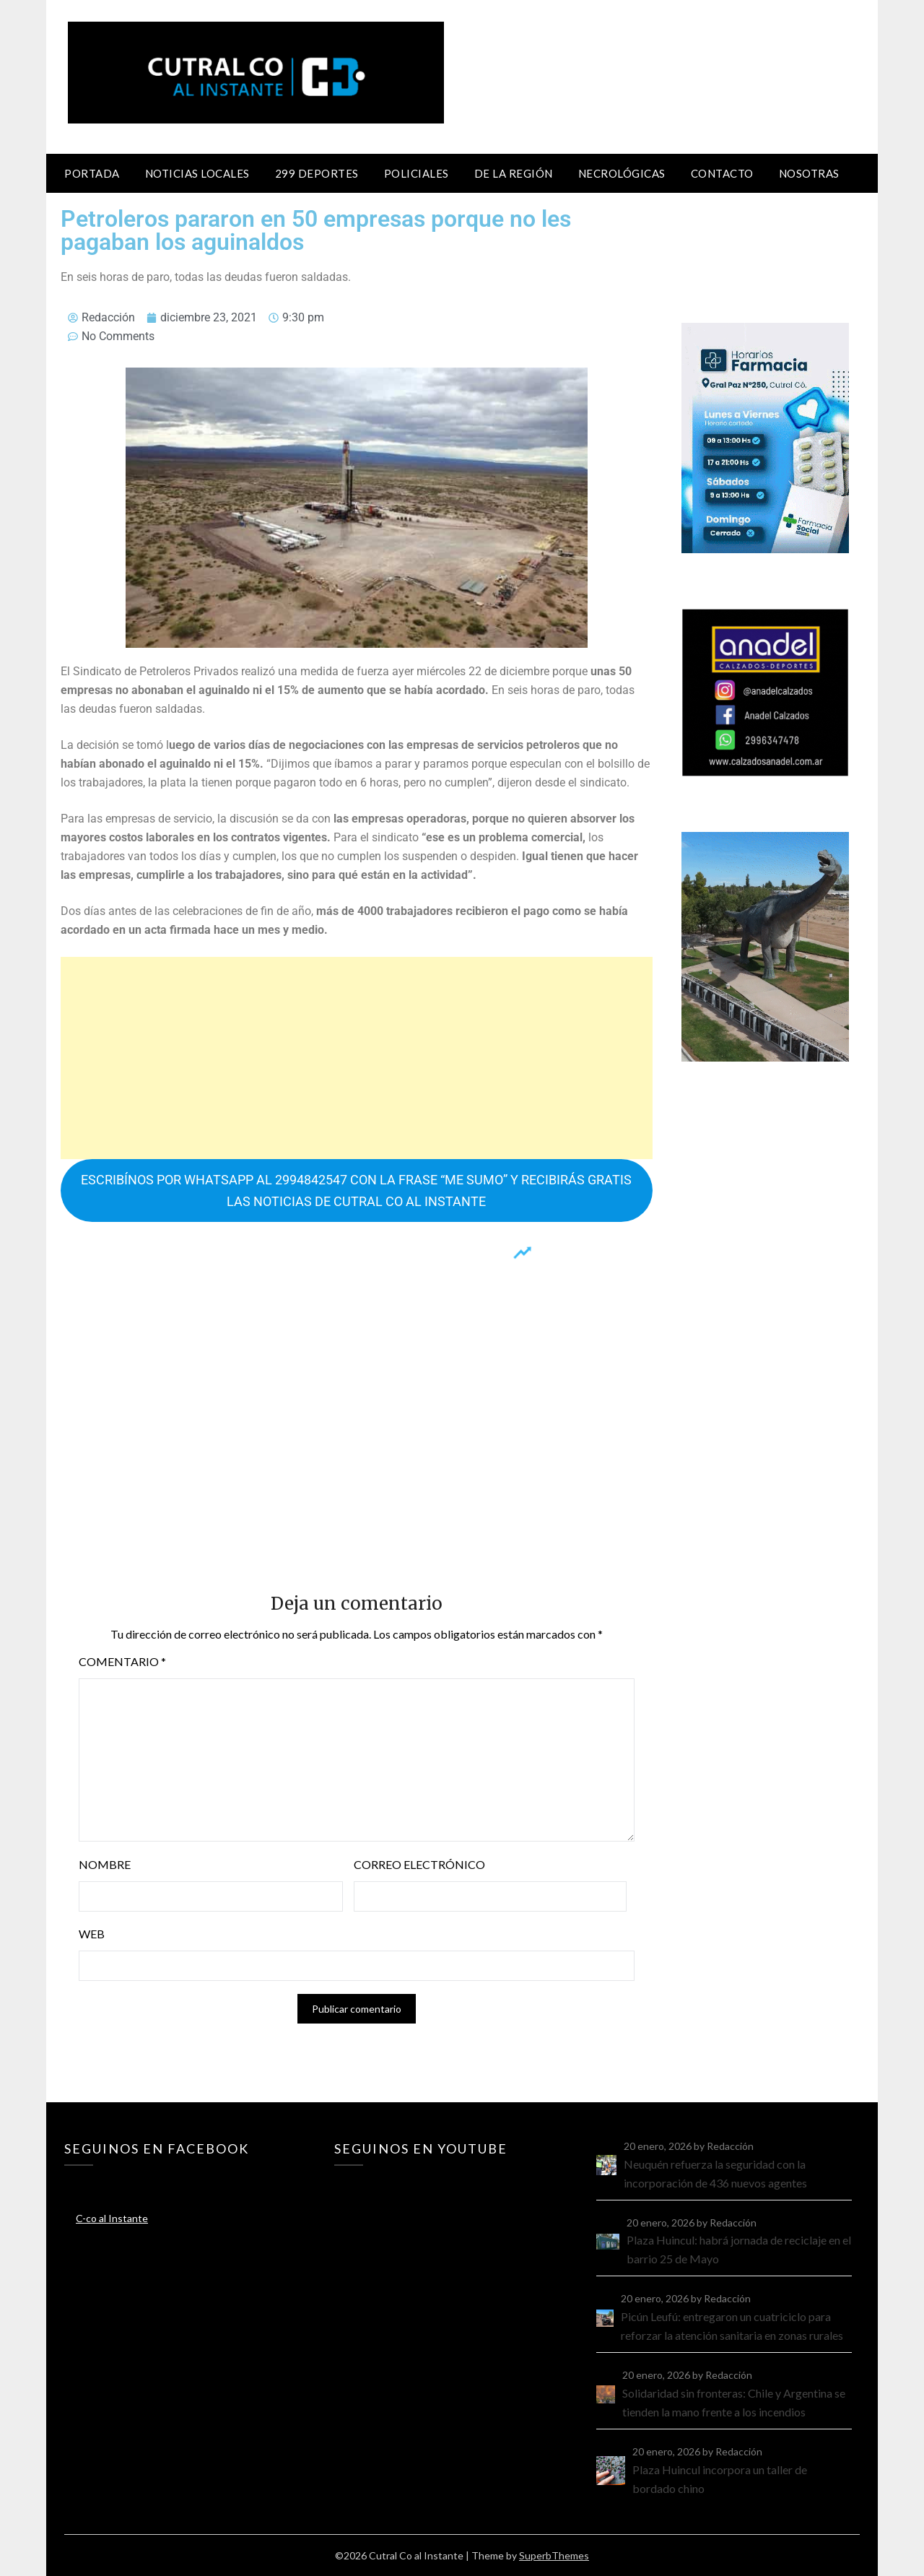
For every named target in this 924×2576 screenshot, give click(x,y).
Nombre (105, 1864)
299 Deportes (317, 173)
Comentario (122, 1661)
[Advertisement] (357, 1058)
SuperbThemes (554, 2555)
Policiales (416, 173)
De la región (513, 173)
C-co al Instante (112, 2218)
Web (92, 1933)
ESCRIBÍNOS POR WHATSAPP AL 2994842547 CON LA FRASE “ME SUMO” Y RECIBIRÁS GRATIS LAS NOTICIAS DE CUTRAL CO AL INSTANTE (356, 1190)
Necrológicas (622, 173)
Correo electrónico (419, 1864)
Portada (92, 173)
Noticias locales (197, 173)
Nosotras (809, 173)
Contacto (722, 173)
